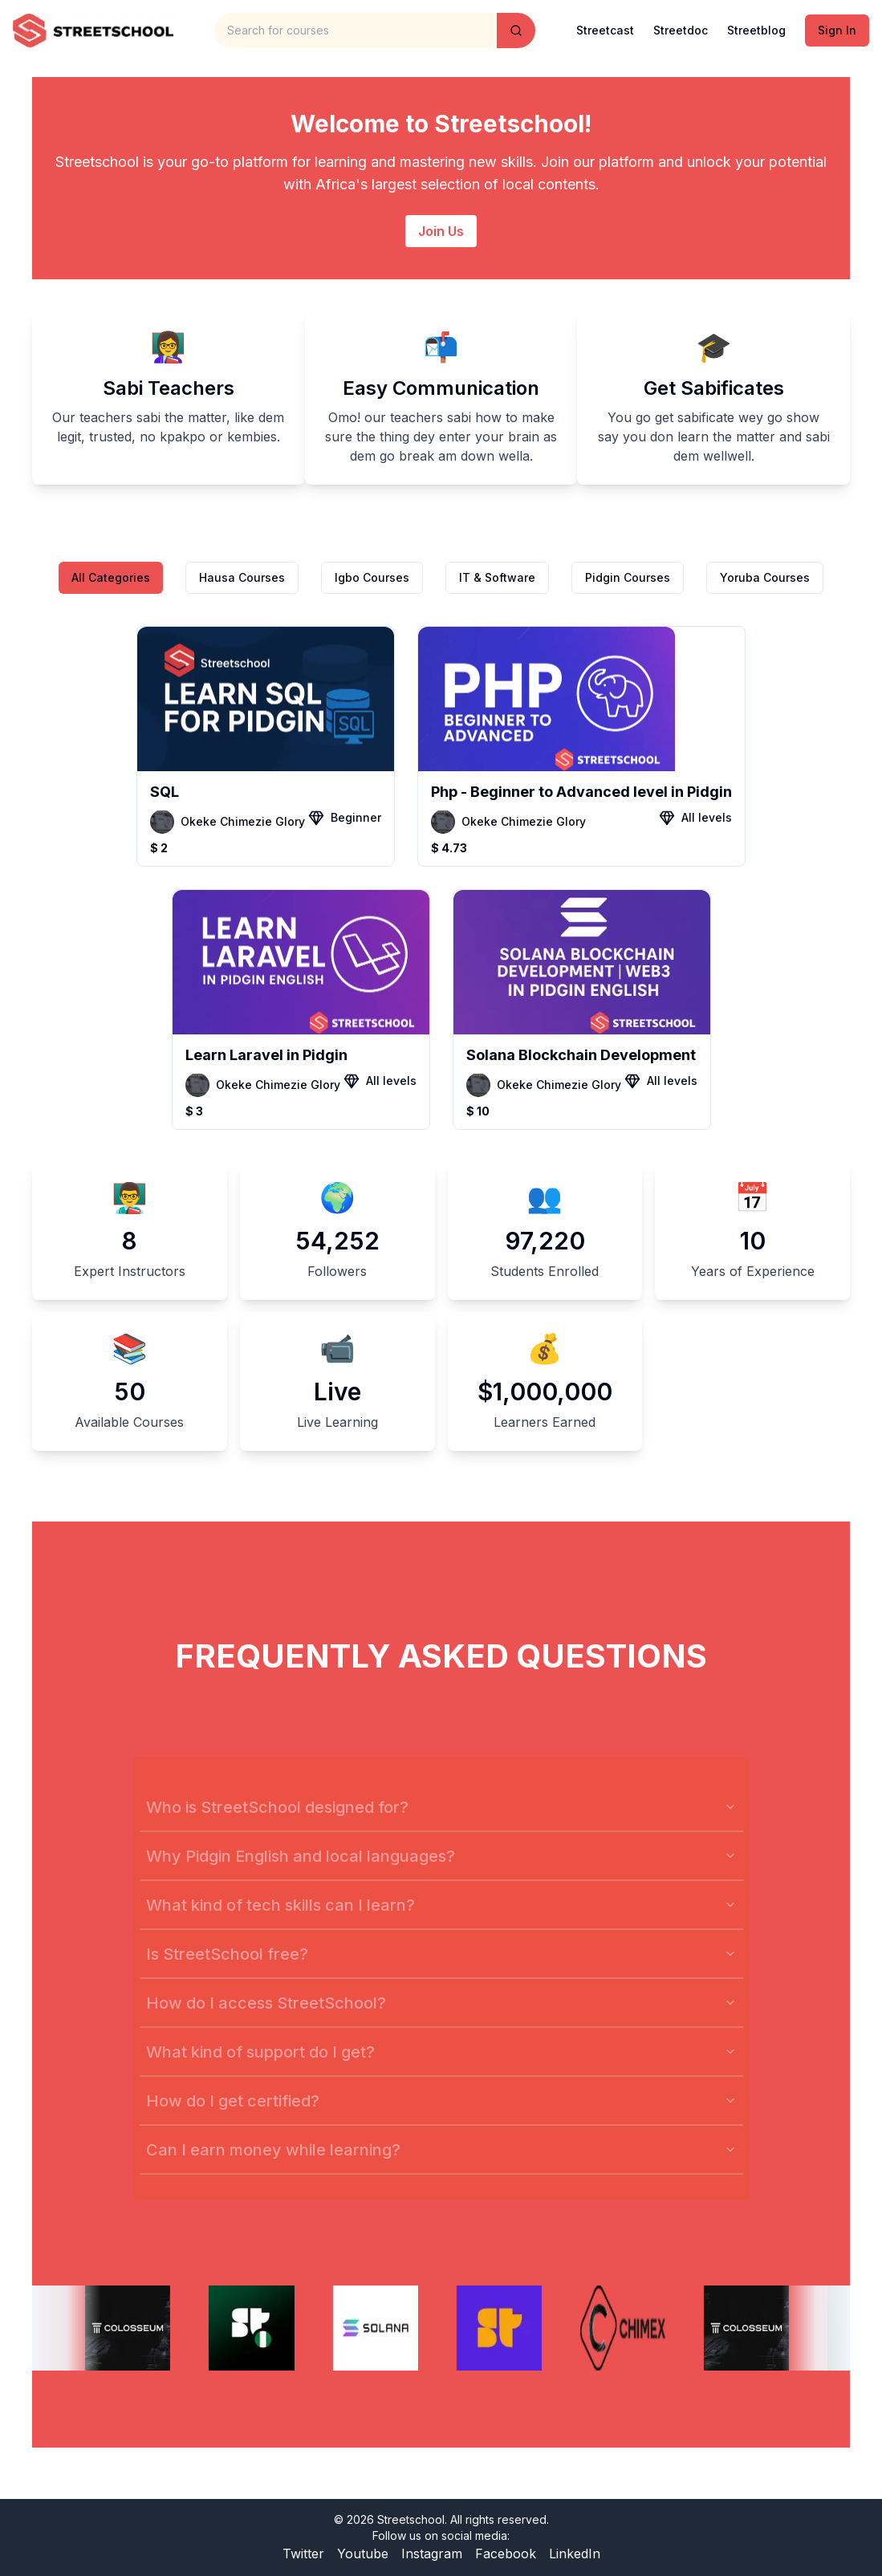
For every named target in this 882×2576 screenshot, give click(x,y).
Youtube (362, 2554)
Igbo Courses (372, 577)
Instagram (431, 2554)
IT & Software (497, 577)
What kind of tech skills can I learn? (441, 1920)
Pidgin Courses (627, 577)
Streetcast (605, 30)
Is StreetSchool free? (441, 1969)
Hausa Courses (242, 577)
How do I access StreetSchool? (441, 2018)
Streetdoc (680, 30)
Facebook (505, 2554)
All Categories (110, 577)
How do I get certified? (441, 2116)
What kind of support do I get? (441, 2067)
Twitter (303, 2554)
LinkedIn (574, 2554)
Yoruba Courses (765, 577)
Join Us (441, 231)
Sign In (837, 30)
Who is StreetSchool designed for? (441, 1822)
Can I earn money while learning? (441, 2165)
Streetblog (756, 30)
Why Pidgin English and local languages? (441, 1871)
